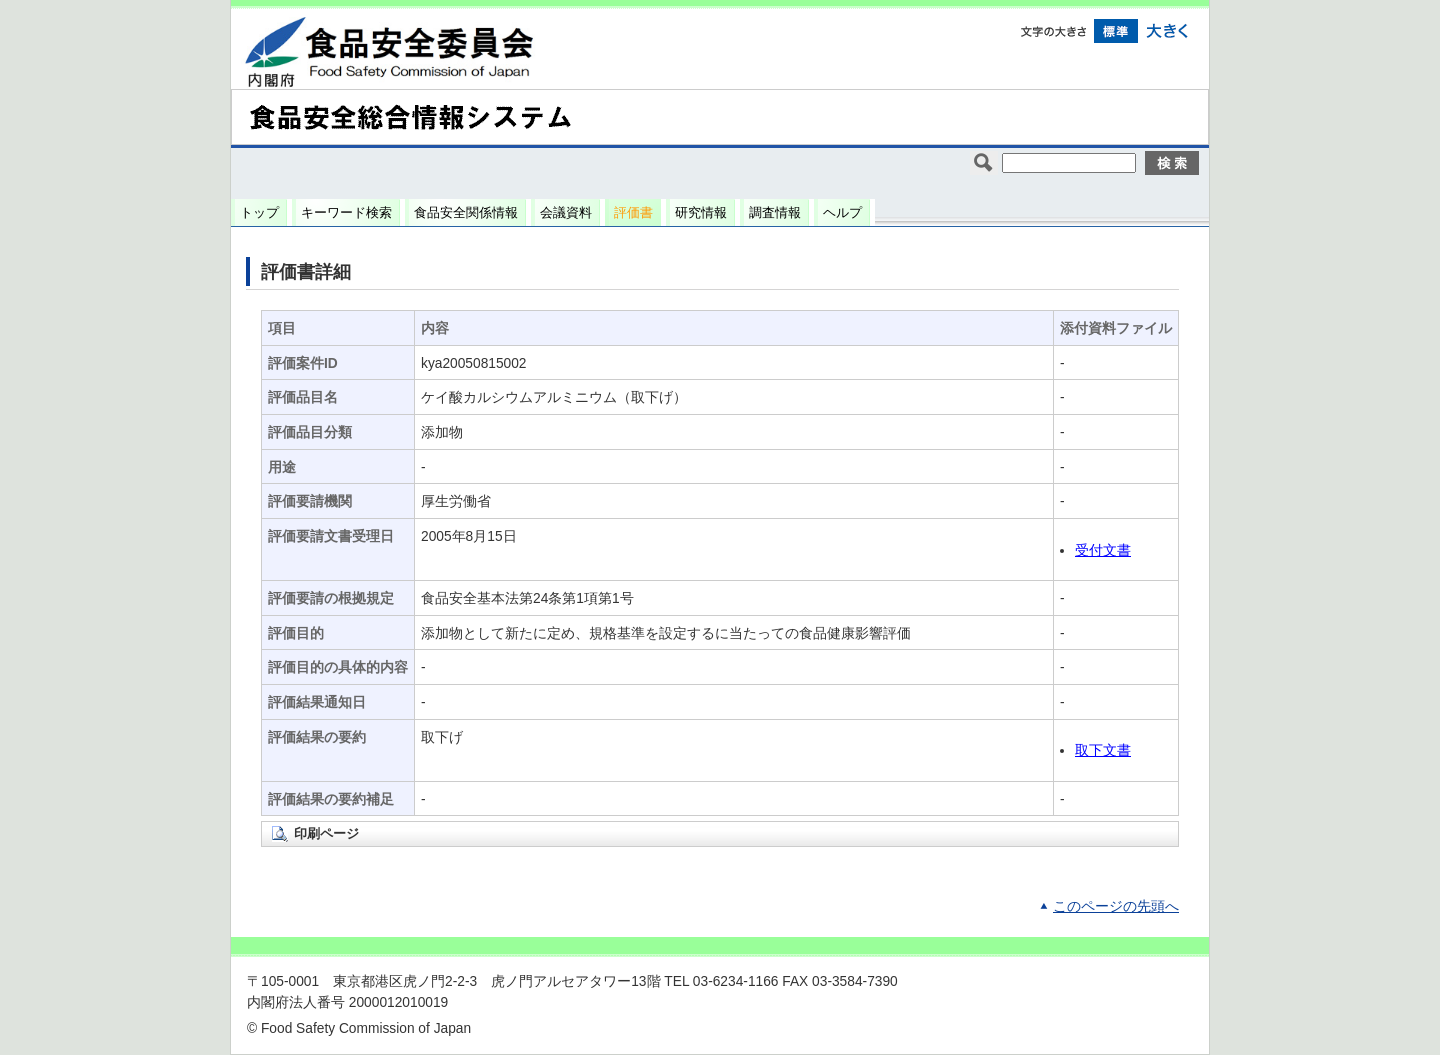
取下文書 (1103, 750)
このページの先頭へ (1116, 906)
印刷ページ (326, 833)
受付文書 (1103, 550)
